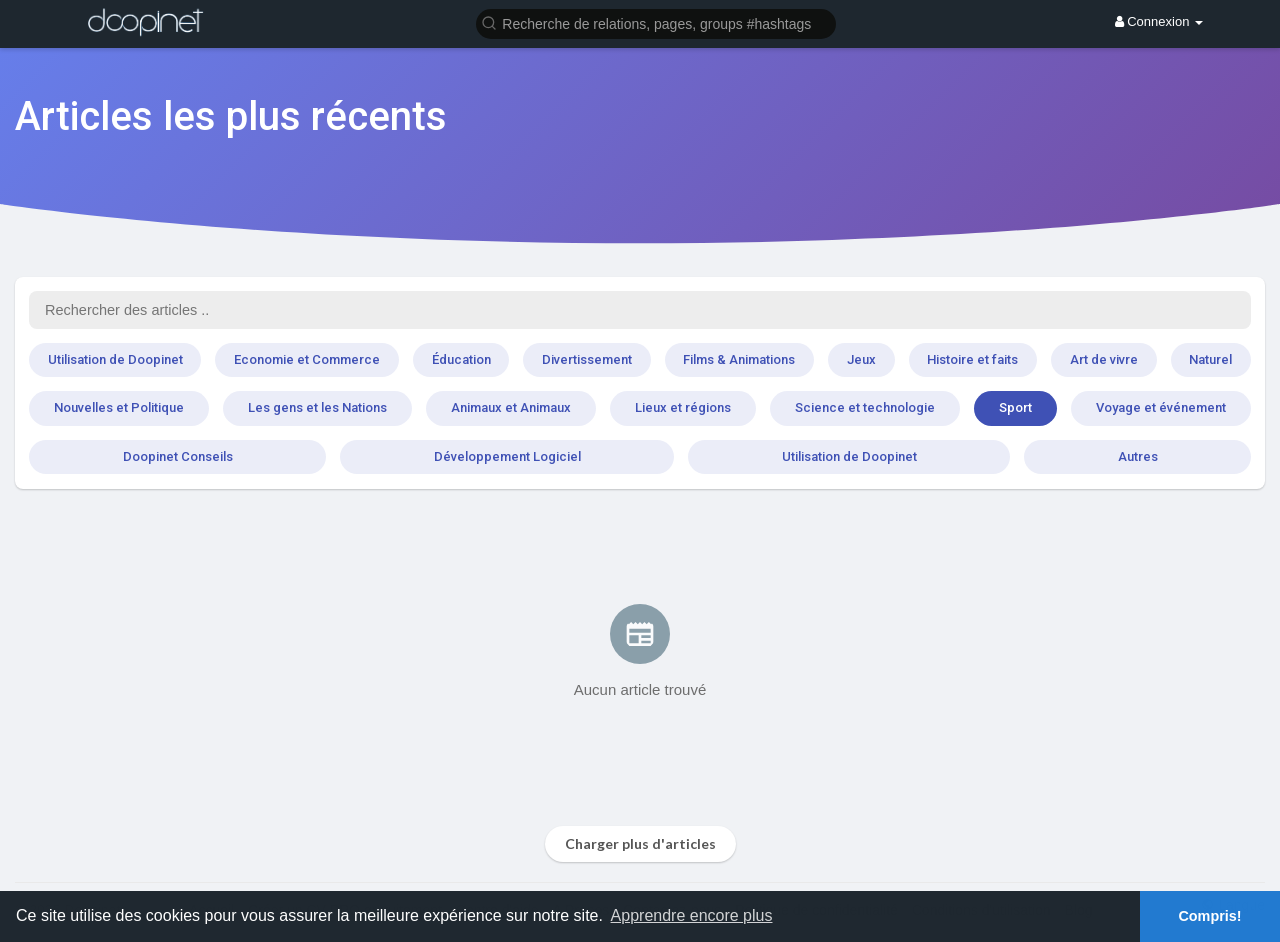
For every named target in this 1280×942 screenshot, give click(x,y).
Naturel (1210, 359)
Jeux (861, 359)
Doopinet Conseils (178, 456)
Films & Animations (739, 359)
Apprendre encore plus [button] (692, 915)
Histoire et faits (972, 359)
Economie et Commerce (307, 359)
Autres (1138, 456)
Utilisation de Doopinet (115, 359)
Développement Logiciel (507, 456)
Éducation (461, 359)
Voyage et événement (1161, 407)
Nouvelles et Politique (119, 407)
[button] (656, 22)
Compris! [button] (1209, 916)
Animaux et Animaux (511, 407)
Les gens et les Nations (317, 407)
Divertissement (587, 359)
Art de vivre (1104, 359)
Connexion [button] (1159, 21)
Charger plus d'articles (640, 843)
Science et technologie (865, 407)
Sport (1015, 407)
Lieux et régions (683, 407)
